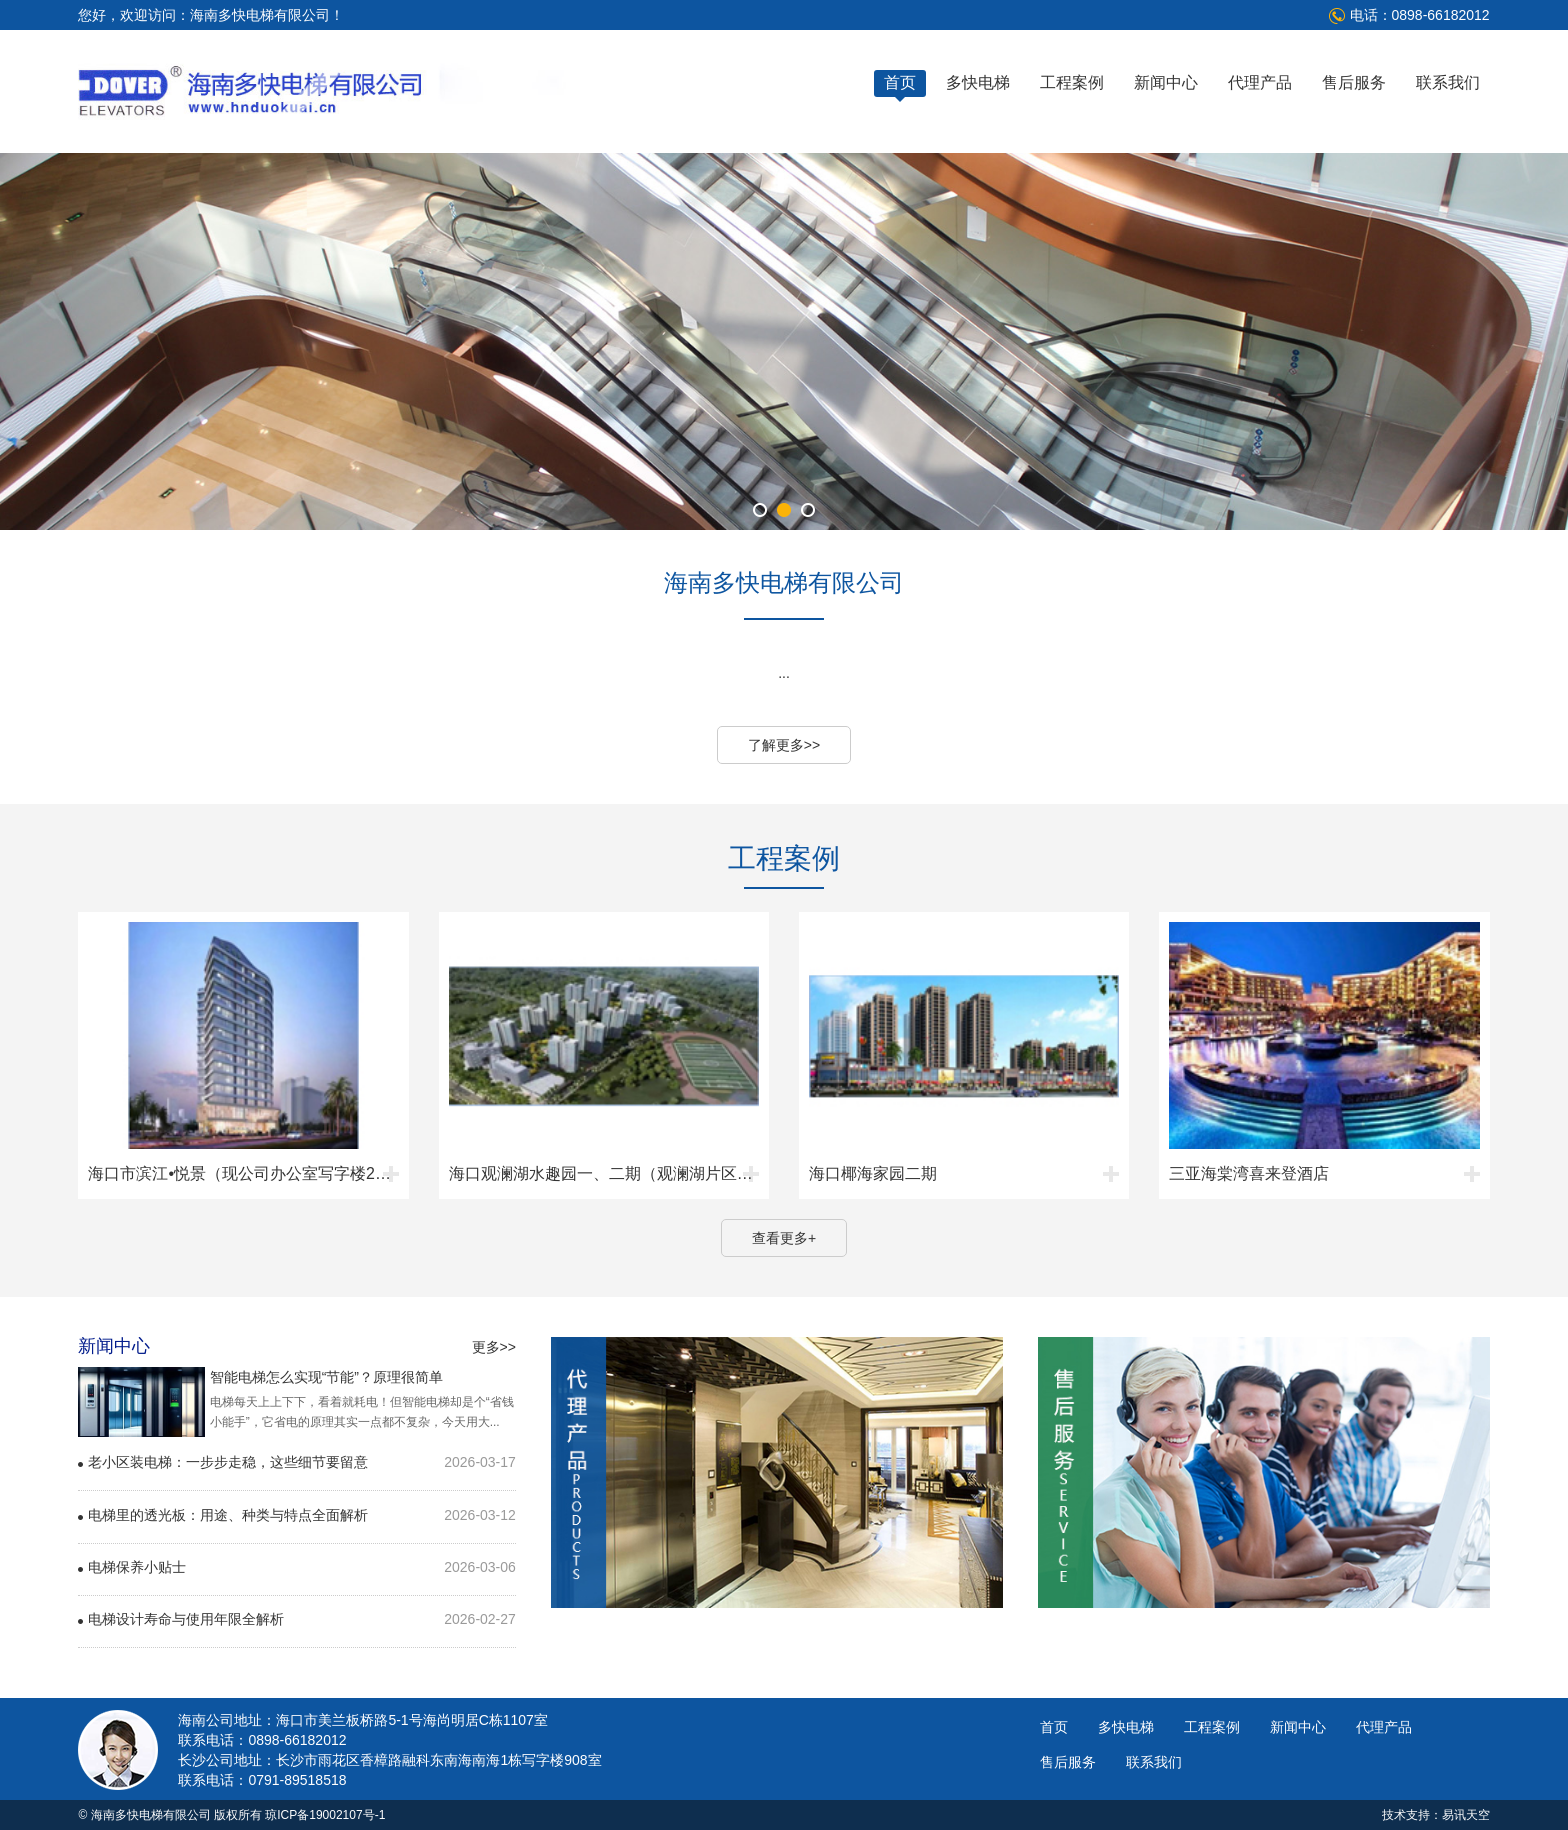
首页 (900, 82)
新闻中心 (1166, 82)
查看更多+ (784, 1238)
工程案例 (1072, 82)
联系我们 (1448, 82)
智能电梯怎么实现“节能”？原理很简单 (326, 1377)
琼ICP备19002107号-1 (325, 1815)
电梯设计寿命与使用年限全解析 (186, 1619)
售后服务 (1354, 82)
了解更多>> (784, 745)
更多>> (494, 1347)
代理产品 (1260, 82)
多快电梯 (978, 82)
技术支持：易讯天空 (1436, 1815)
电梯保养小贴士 (137, 1567)
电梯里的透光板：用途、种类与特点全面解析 (228, 1515)
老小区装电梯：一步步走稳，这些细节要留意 (228, 1462)
